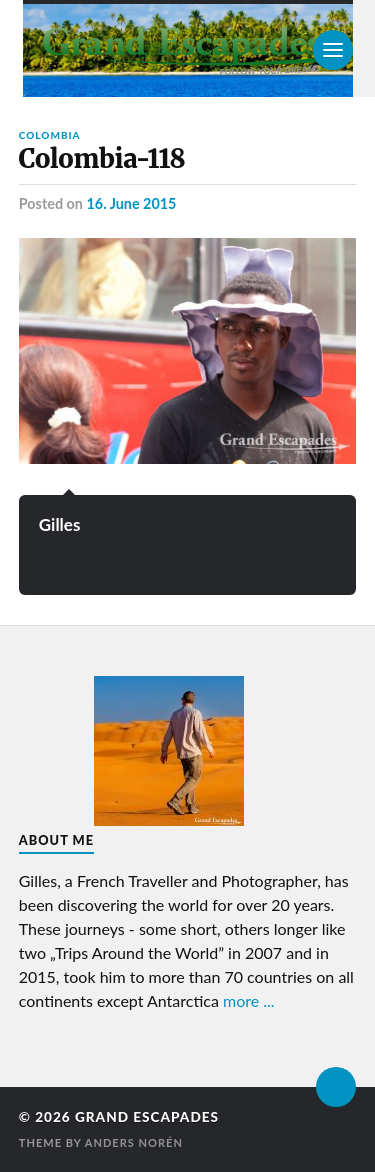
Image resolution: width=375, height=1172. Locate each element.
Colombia (50, 135)
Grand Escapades (147, 1117)
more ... (249, 1000)
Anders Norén (134, 1142)
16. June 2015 (131, 203)
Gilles (60, 524)
